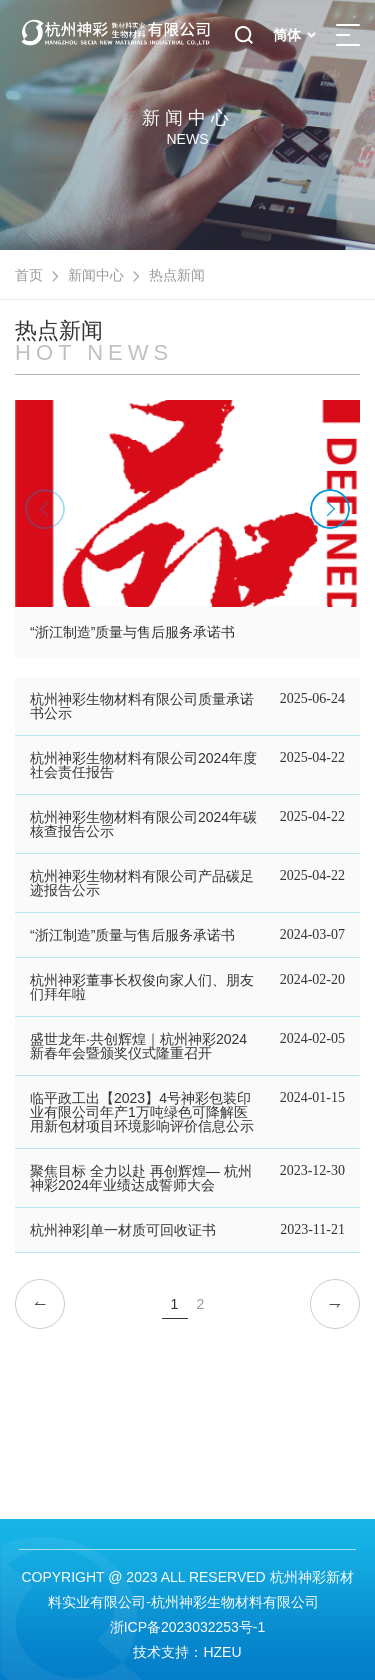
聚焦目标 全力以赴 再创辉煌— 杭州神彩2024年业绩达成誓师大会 (141, 1178)
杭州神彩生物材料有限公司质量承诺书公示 (142, 706)
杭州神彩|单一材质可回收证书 (123, 1230)
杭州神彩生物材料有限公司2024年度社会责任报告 (143, 765)
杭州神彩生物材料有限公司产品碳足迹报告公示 (142, 883)
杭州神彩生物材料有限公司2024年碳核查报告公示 (143, 824)
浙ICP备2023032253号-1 (188, 1627)
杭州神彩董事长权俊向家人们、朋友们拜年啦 (142, 987)
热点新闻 (177, 275)
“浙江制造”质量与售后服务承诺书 (132, 935)
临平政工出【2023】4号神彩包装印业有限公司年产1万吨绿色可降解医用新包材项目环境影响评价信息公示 (142, 1112)
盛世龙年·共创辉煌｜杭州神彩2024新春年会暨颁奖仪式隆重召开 (138, 1046)
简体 (294, 35)
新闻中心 (96, 275)
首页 (29, 275)
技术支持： (168, 1652)
